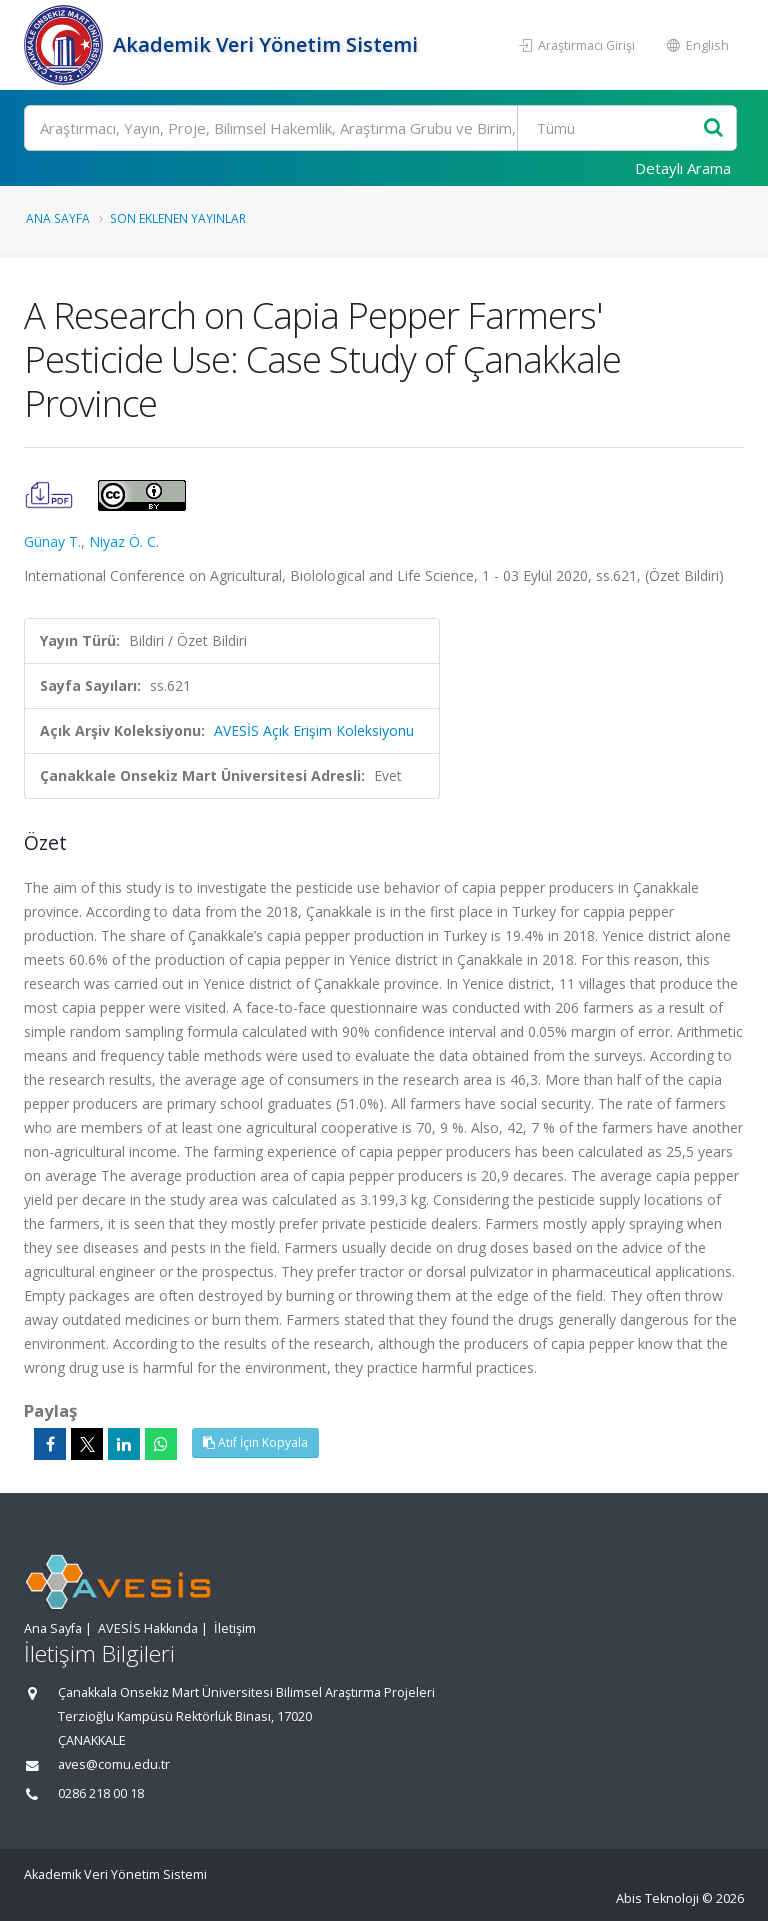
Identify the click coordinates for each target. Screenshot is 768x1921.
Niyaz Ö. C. (124, 541)
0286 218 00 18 (101, 1793)
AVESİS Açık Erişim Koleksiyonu (314, 730)
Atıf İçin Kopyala (255, 1442)
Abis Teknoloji (657, 1898)
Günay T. (52, 541)
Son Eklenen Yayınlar (178, 218)
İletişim (235, 1628)
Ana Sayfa (58, 218)
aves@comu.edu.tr (114, 1764)
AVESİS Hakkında (148, 1628)
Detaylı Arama (683, 168)
